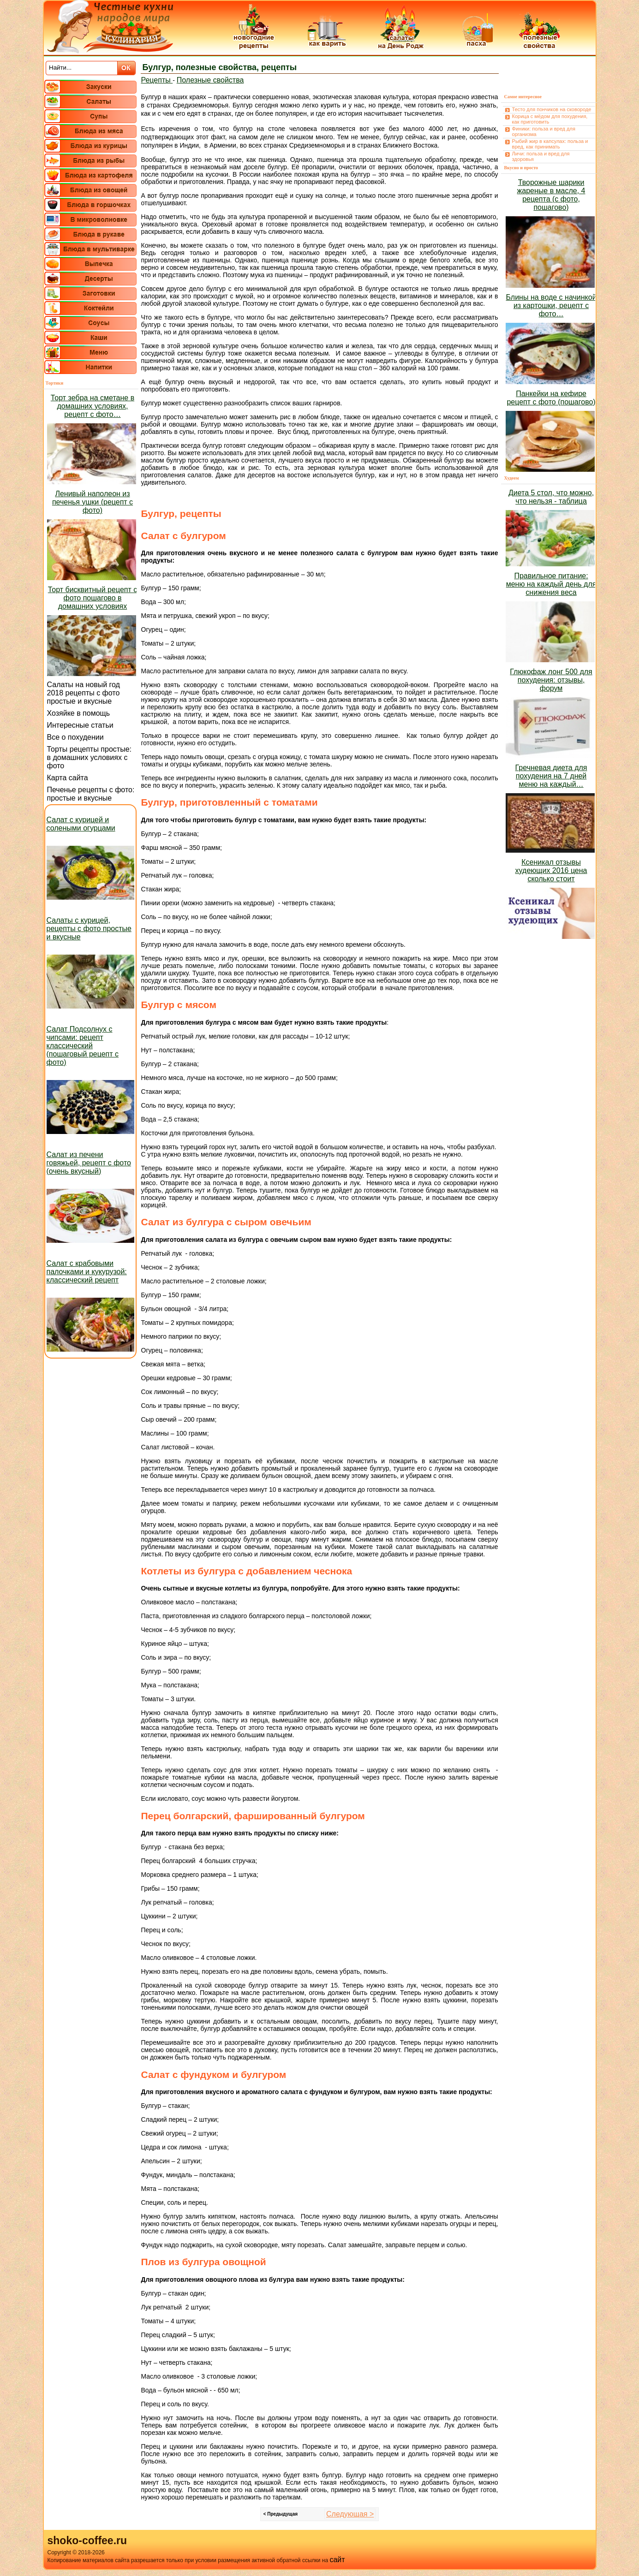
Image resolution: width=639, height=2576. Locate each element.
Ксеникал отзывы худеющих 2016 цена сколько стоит (551, 870)
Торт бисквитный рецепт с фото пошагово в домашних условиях (92, 598)
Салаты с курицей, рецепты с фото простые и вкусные (89, 928)
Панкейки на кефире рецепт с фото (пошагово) (551, 398)
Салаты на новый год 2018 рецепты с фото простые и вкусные (83, 693)
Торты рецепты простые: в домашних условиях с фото (89, 757)
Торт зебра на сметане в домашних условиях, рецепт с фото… (92, 406)
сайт (337, 2560)
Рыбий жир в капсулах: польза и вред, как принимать (550, 143)
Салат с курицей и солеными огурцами (81, 824)
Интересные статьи (80, 725)
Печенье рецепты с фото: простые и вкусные (91, 794)
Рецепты (157, 80)
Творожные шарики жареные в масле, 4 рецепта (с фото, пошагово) (551, 194)
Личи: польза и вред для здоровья (541, 156)
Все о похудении (75, 737)
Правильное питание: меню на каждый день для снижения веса (551, 584)
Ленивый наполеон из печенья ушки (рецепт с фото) (92, 502)
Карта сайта (67, 778)
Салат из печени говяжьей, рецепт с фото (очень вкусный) (89, 1163)
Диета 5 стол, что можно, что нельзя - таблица (551, 497)
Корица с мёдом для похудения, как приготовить (550, 119)
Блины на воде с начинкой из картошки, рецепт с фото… (551, 305)
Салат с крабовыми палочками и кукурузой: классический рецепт (87, 1271)
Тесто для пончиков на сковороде (551, 109)
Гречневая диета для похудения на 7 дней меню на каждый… (551, 776)
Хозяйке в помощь (78, 713)
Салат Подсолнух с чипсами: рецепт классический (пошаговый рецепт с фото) (83, 1045)
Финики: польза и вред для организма (543, 131)
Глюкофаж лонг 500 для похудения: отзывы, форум (551, 680)
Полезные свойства (210, 80)
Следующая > (350, 2514)
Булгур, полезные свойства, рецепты (220, 67)
